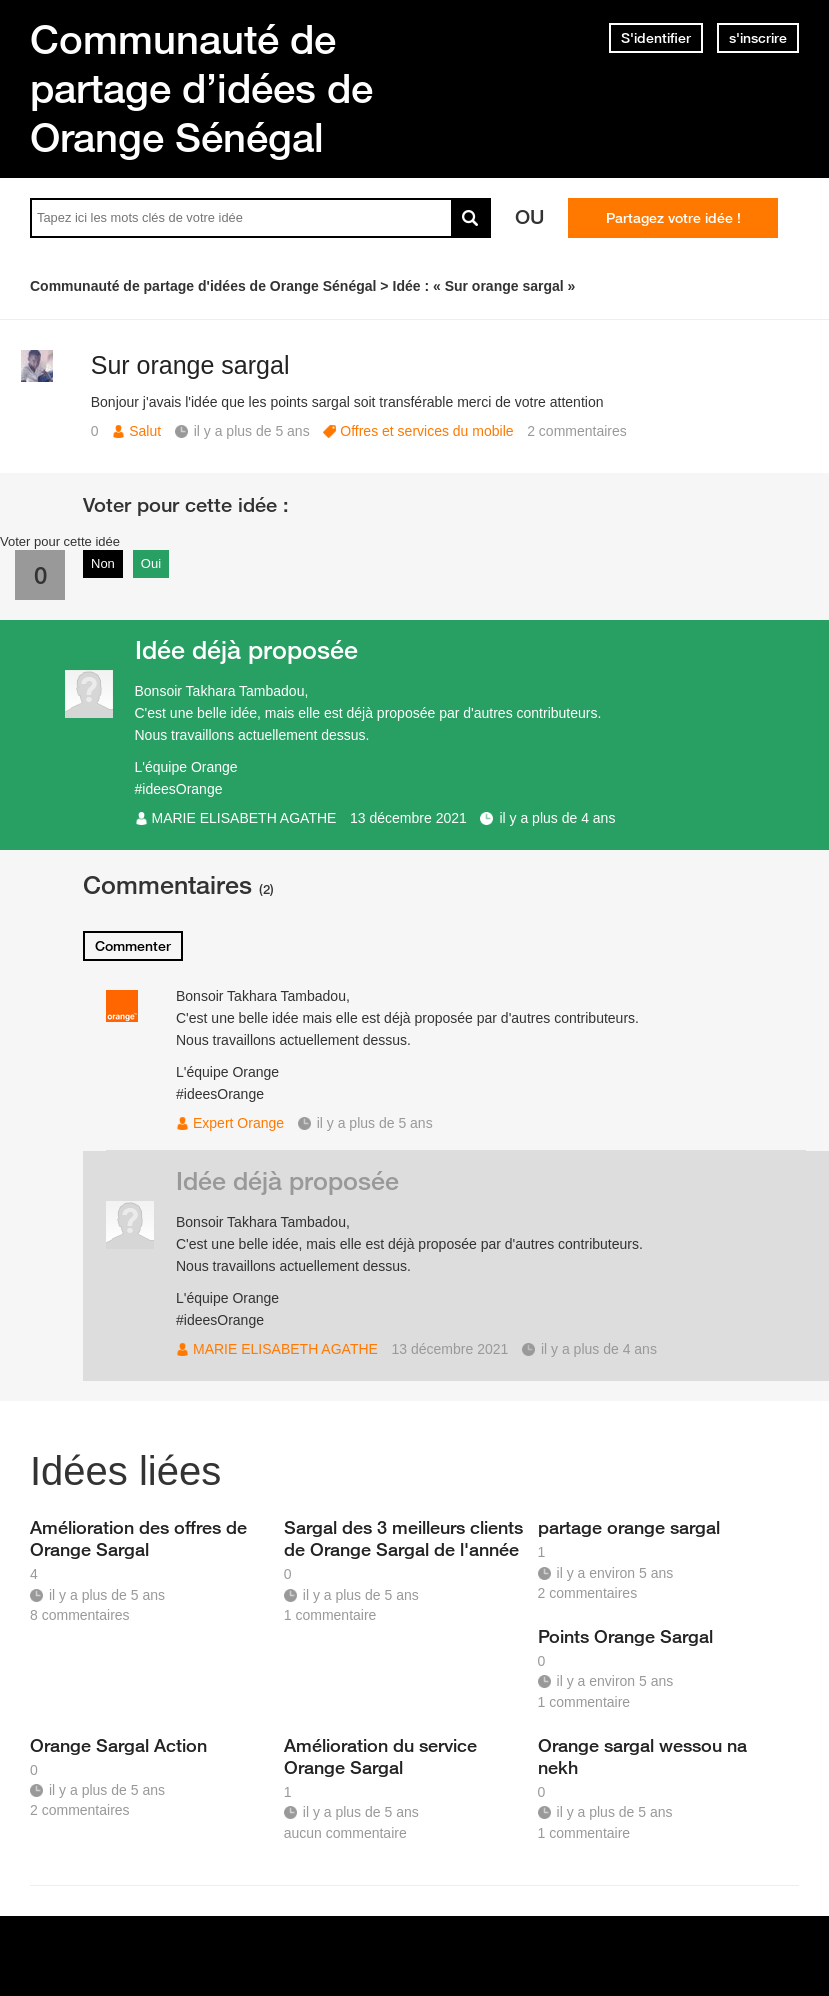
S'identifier (656, 38)
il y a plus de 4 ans (557, 818)
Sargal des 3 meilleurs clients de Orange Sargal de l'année (403, 1538)
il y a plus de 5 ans (375, 1123)
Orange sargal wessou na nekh (642, 1756)
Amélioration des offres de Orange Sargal (138, 1538)
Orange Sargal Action (118, 1745)
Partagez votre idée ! (673, 218)
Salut (145, 431)
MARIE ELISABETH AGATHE (244, 818)
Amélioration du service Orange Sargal (380, 1756)
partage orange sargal (629, 1527)
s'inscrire (758, 38)
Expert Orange (238, 1123)
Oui (151, 563)
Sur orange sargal (190, 365)
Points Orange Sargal (625, 1636)
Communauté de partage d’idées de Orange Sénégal (201, 88)
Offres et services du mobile (426, 431)
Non (103, 563)
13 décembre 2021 (408, 818)
